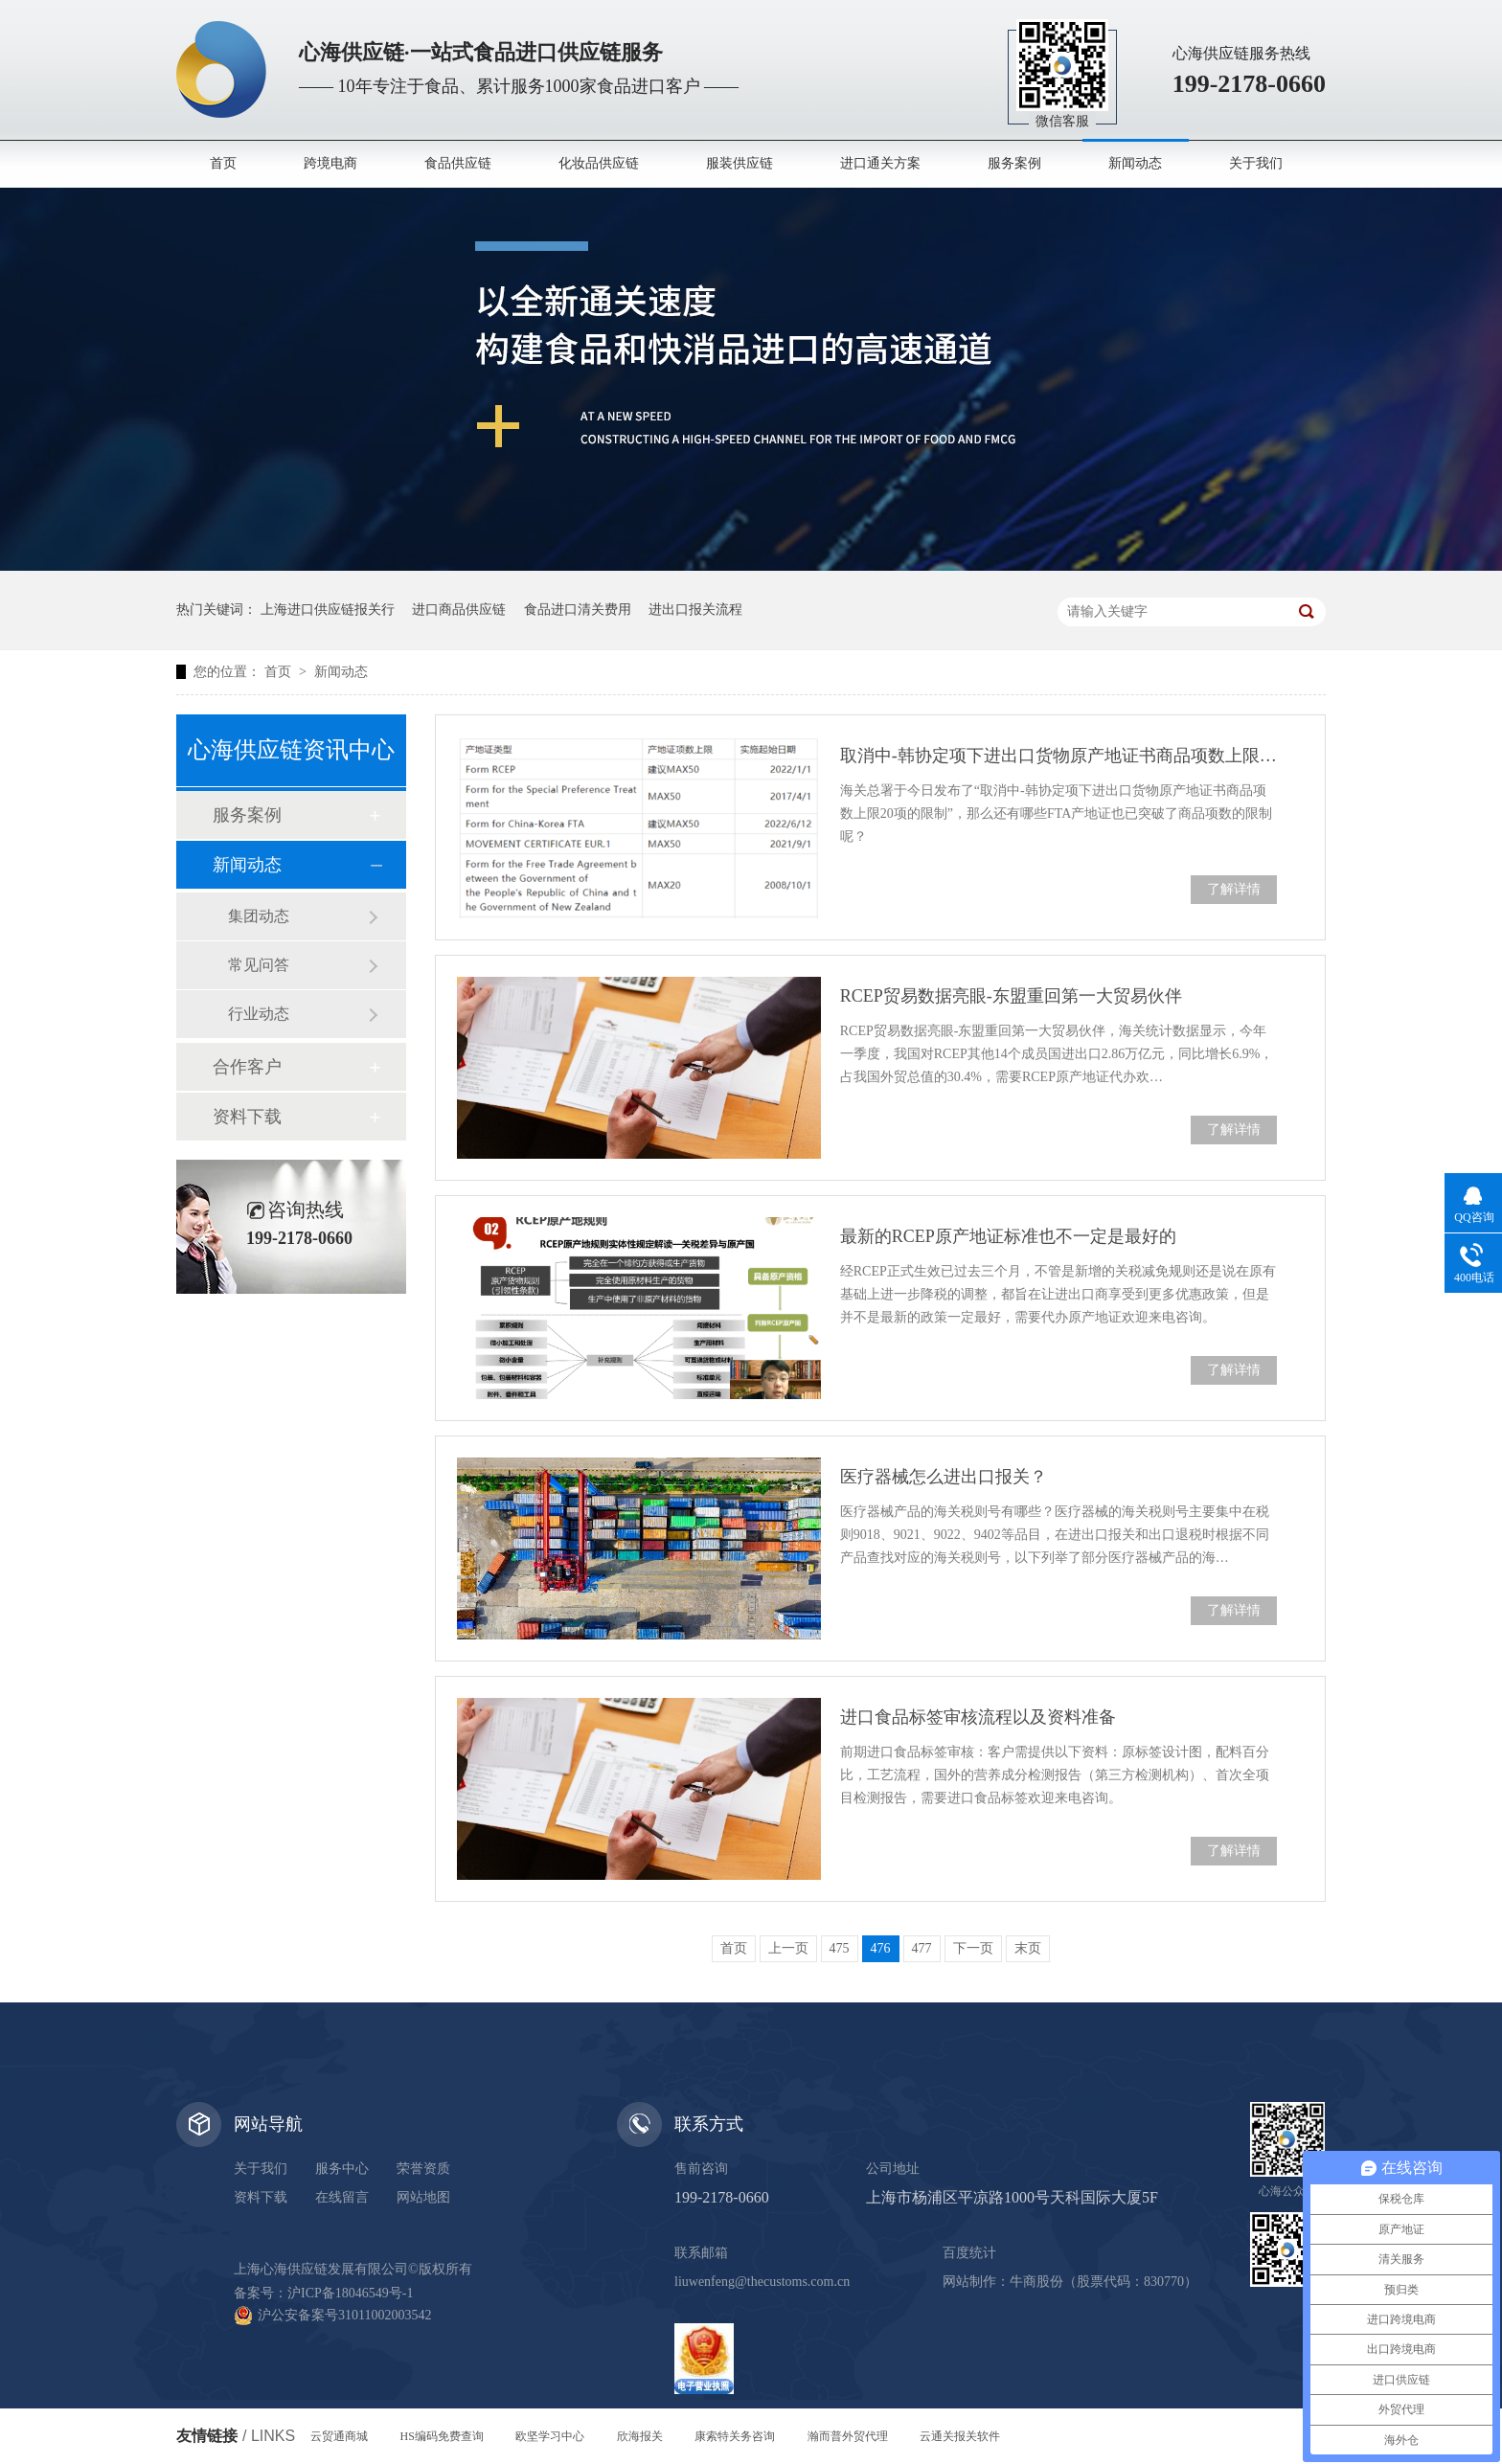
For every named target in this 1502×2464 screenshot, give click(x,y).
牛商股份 (1036, 2281)
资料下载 (247, 1116)
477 (922, 1948)
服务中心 (342, 2168)
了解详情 (1234, 889)
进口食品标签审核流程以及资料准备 (978, 1717)
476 (881, 1948)
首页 (223, 163)
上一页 (788, 1948)
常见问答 (258, 965)
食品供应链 (457, 163)
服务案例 (1014, 163)
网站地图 (423, 2197)
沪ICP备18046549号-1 (350, 2293)
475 (840, 1948)
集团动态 (258, 916)
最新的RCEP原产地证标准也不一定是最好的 (1008, 1236)
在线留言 (342, 2197)
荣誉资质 (423, 2168)
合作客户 (247, 1066)
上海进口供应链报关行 (328, 609)
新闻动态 (1135, 163)
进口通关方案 (880, 163)
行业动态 (258, 1014)
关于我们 (1256, 163)
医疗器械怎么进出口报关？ (943, 1476)
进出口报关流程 (695, 609)
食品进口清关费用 (577, 609)
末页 (1027, 1948)
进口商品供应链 (459, 609)
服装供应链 (739, 163)
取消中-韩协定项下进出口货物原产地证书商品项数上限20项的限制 (1058, 755)
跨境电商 (330, 163)
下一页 (973, 1948)
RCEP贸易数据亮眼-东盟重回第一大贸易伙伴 (1011, 996)
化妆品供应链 (598, 163)
